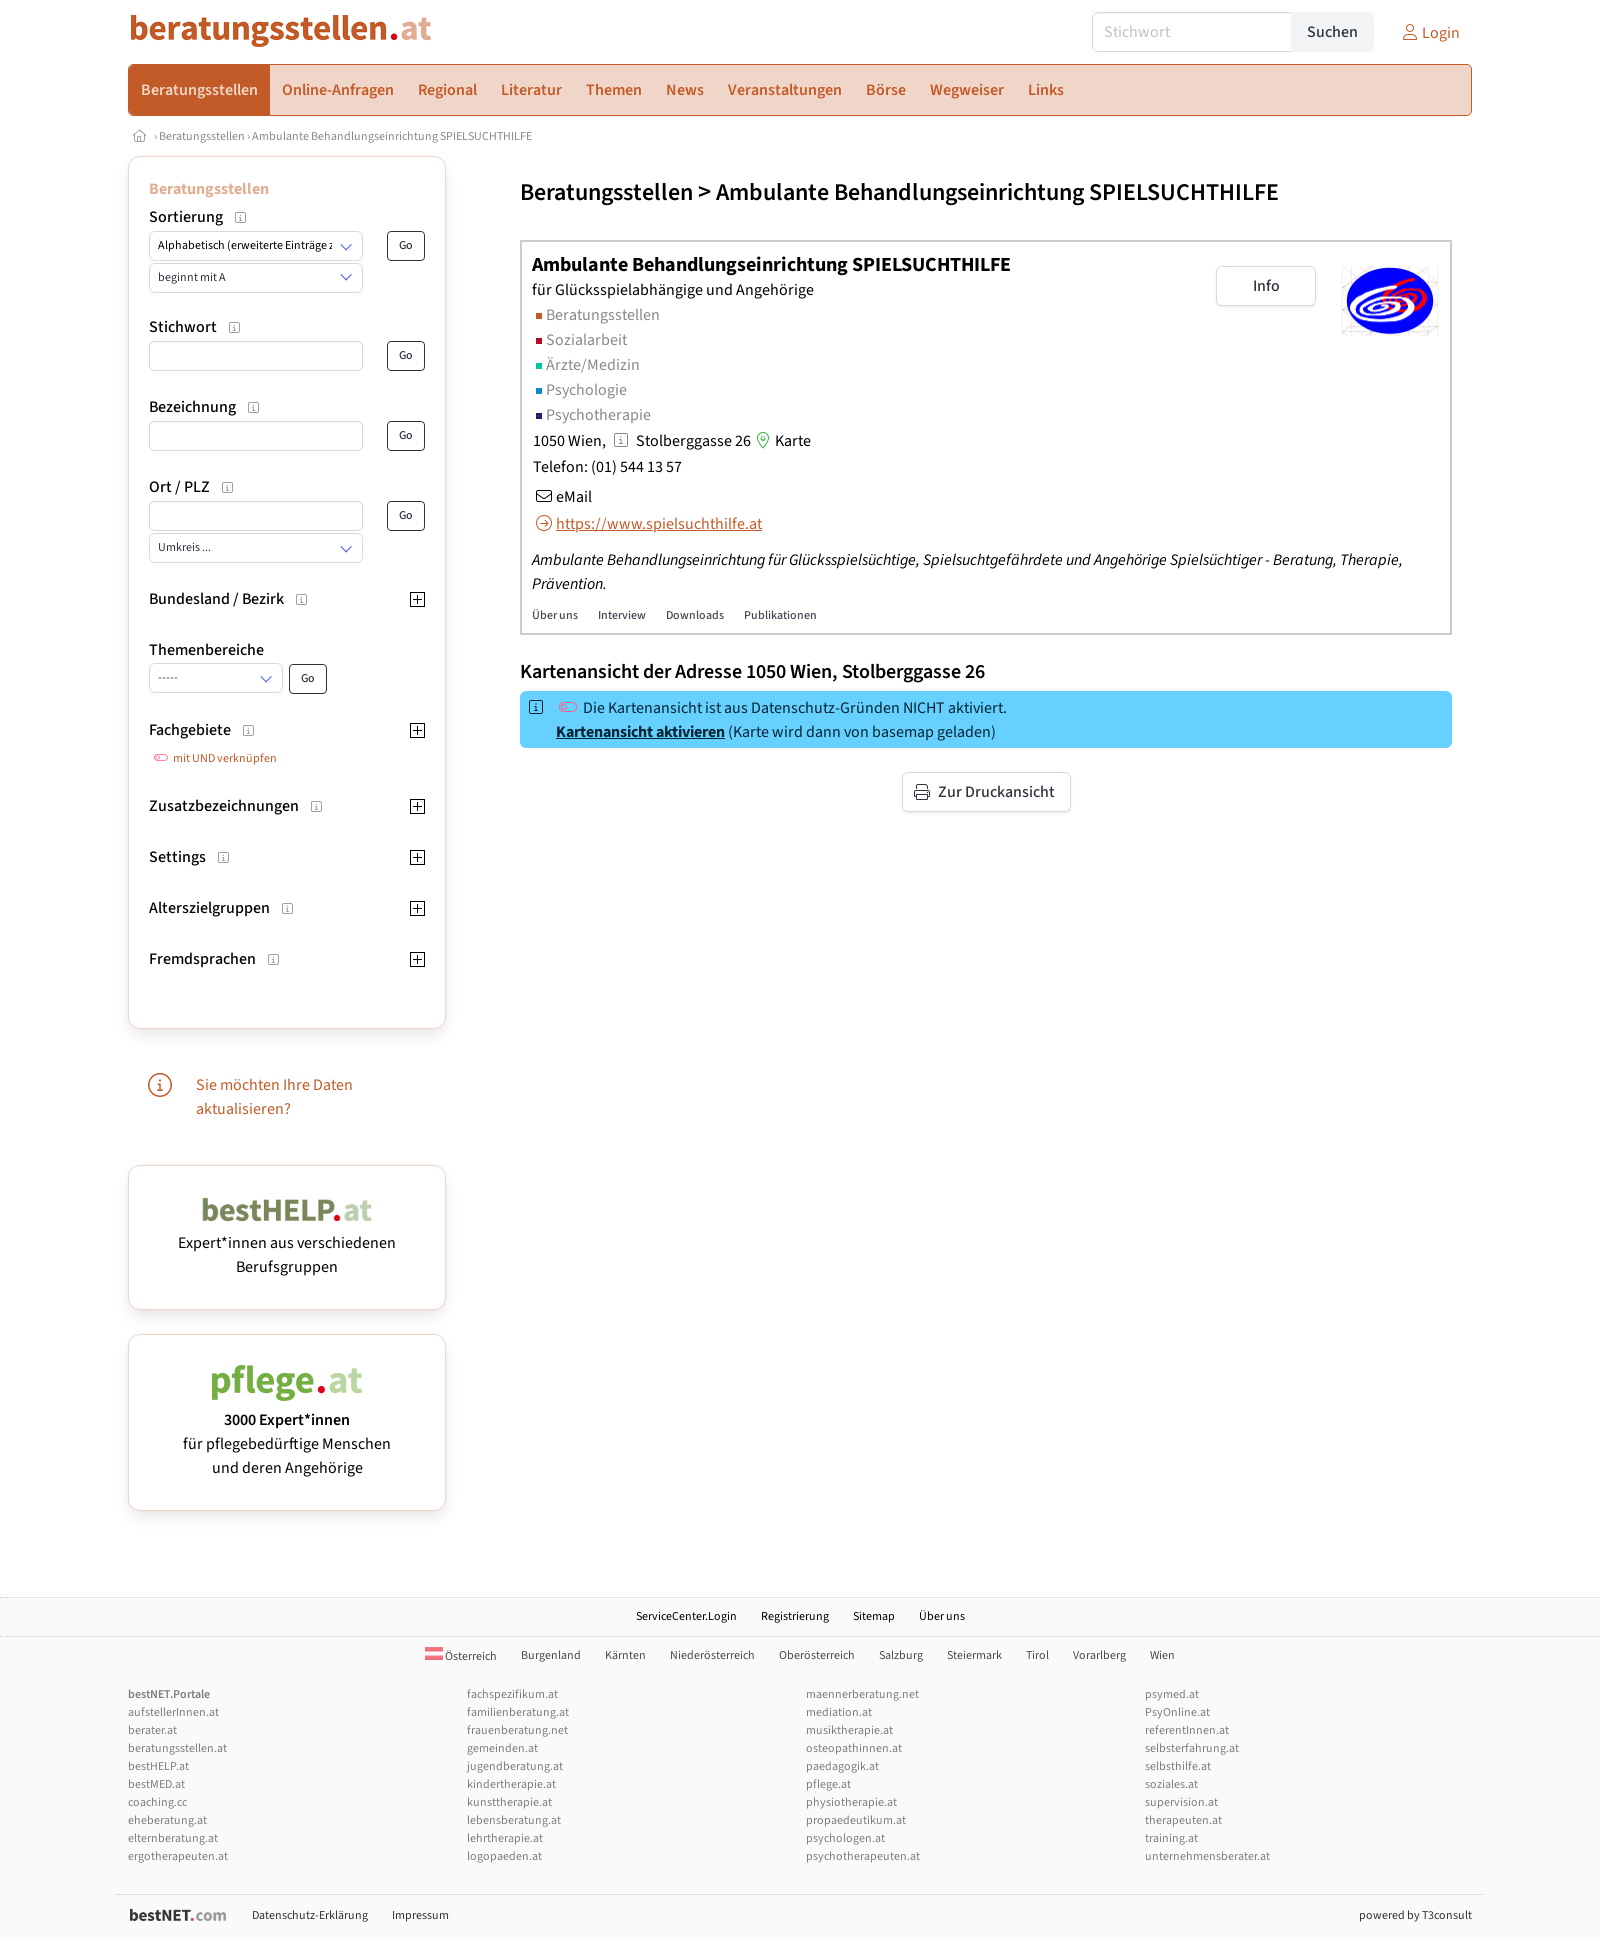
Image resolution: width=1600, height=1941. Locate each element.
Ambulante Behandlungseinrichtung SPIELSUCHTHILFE (392, 136)
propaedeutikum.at (856, 1820)
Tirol (1037, 1655)
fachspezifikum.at (512, 1694)
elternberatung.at (173, 1838)
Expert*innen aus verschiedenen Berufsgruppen (287, 1243)
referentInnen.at (1187, 1730)
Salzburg (901, 1655)
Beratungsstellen (202, 136)
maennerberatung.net (862, 1694)
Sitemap (874, 1616)
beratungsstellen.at (177, 1748)
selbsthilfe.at (1178, 1766)
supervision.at (1181, 1802)
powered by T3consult (1415, 1915)
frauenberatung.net (517, 1730)
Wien (1162, 1655)
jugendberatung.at (515, 1766)
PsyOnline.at (1177, 1712)
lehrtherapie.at (505, 1838)
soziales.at (1171, 1784)
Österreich (461, 1656)
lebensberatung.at (514, 1820)
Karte (781, 441)
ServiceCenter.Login (686, 1616)
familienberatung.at (518, 1712)
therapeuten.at (1183, 1820)
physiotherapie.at (851, 1802)
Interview (622, 615)
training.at (1171, 1838)
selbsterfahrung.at (1192, 1748)
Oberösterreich (817, 1655)
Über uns (555, 615)
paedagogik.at (842, 1766)
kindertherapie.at (511, 1784)
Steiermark (974, 1655)
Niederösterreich (712, 1655)
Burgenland (551, 1655)
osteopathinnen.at (854, 1748)
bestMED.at (156, 1784)
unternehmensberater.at (1207, 1856)
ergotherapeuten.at (178, 1856)
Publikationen (780, 615)
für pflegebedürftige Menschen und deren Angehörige (287, 1432)
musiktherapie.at (849, 1730)
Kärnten (625, 1655)
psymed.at (1172, 1694)
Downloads (695, 615)
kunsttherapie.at (509, 1802)
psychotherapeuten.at (863, 1856)
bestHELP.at (158, 1766)
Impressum (420, 1915)
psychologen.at (845, 1838)
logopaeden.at (504, 1856)
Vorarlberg (1099, 1655)
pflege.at (828, 1784)
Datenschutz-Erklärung (310, 1915)
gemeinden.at (502, 1748)
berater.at (152, 1730)
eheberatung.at (167, 1820)
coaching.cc (157, 1802)
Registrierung (795, 1616)
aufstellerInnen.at (173, 1712)
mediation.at (839, 1712)
